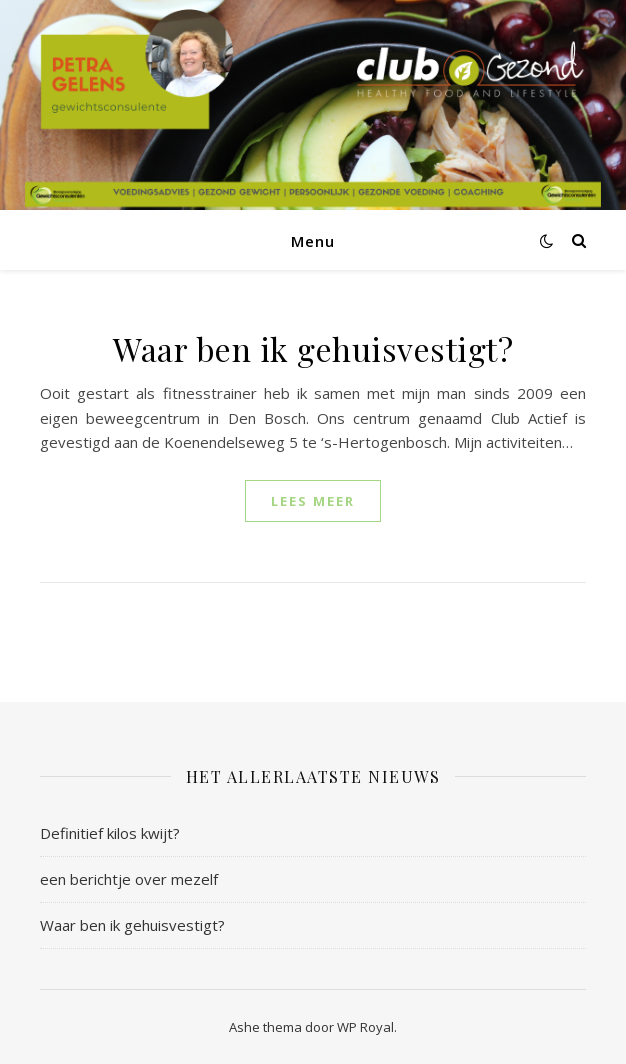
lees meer (313, 501)
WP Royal (365, 1027)
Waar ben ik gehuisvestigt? (313, 348)
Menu (313, 241)
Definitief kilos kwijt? (110, 833)
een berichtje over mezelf (129, 879)
